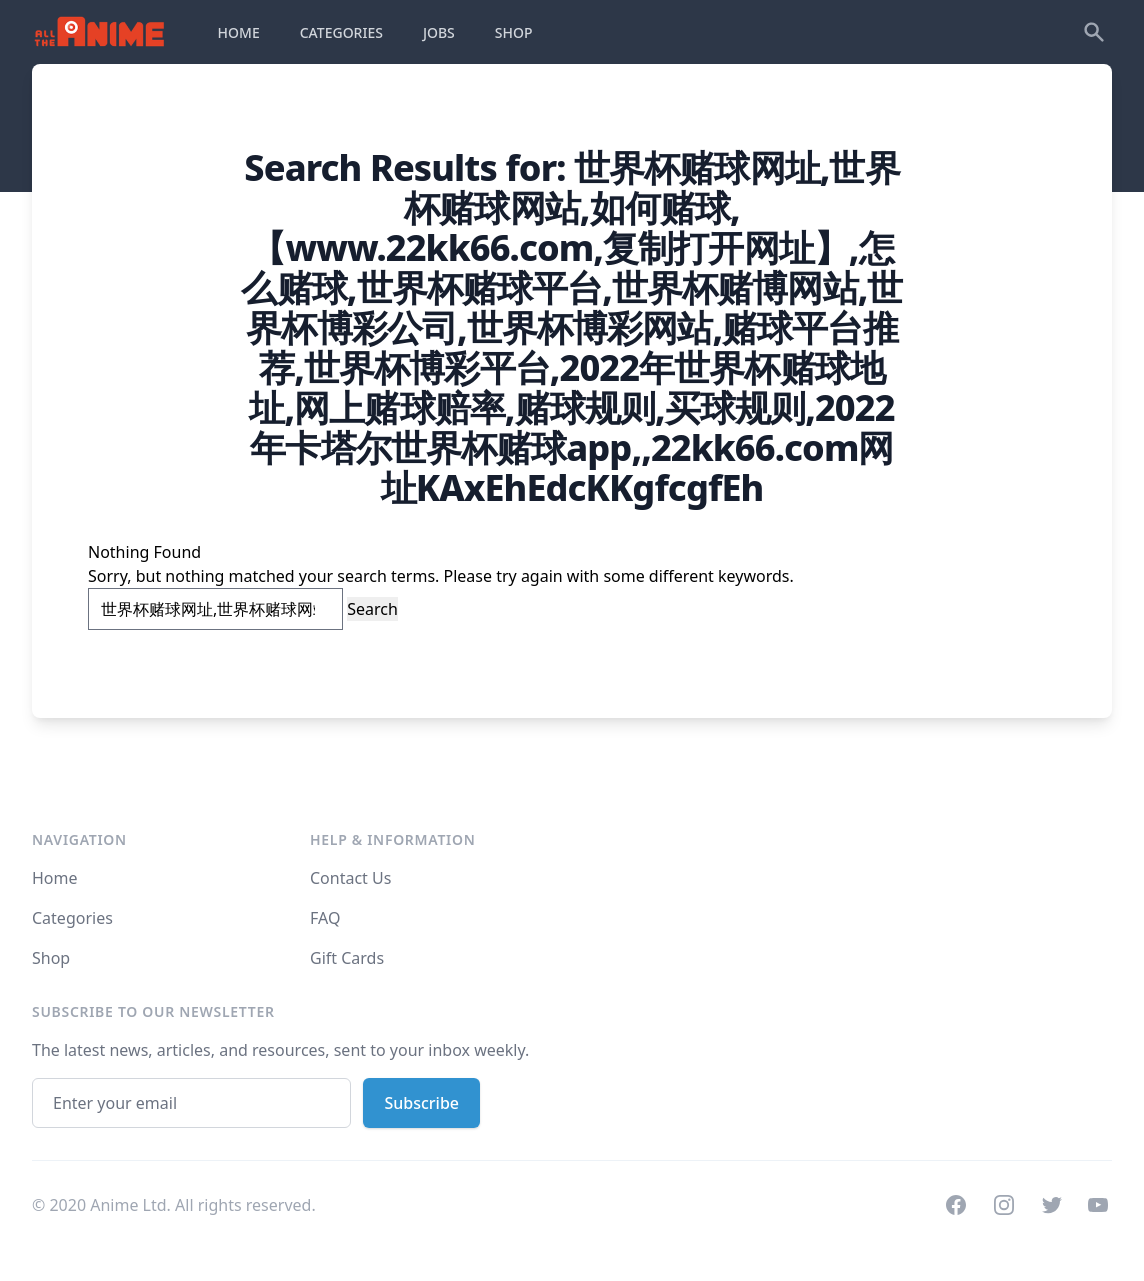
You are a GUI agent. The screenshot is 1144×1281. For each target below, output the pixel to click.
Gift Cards (347, 958)
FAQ (325, 918)
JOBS (439, 32)
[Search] (1094, 32)
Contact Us (350, 878)
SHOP (514, 32)
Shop (51, 958)
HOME (239, 32)
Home (55, 878)
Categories (72, 918)
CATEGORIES (341, 32)
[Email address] (191, 1103)
